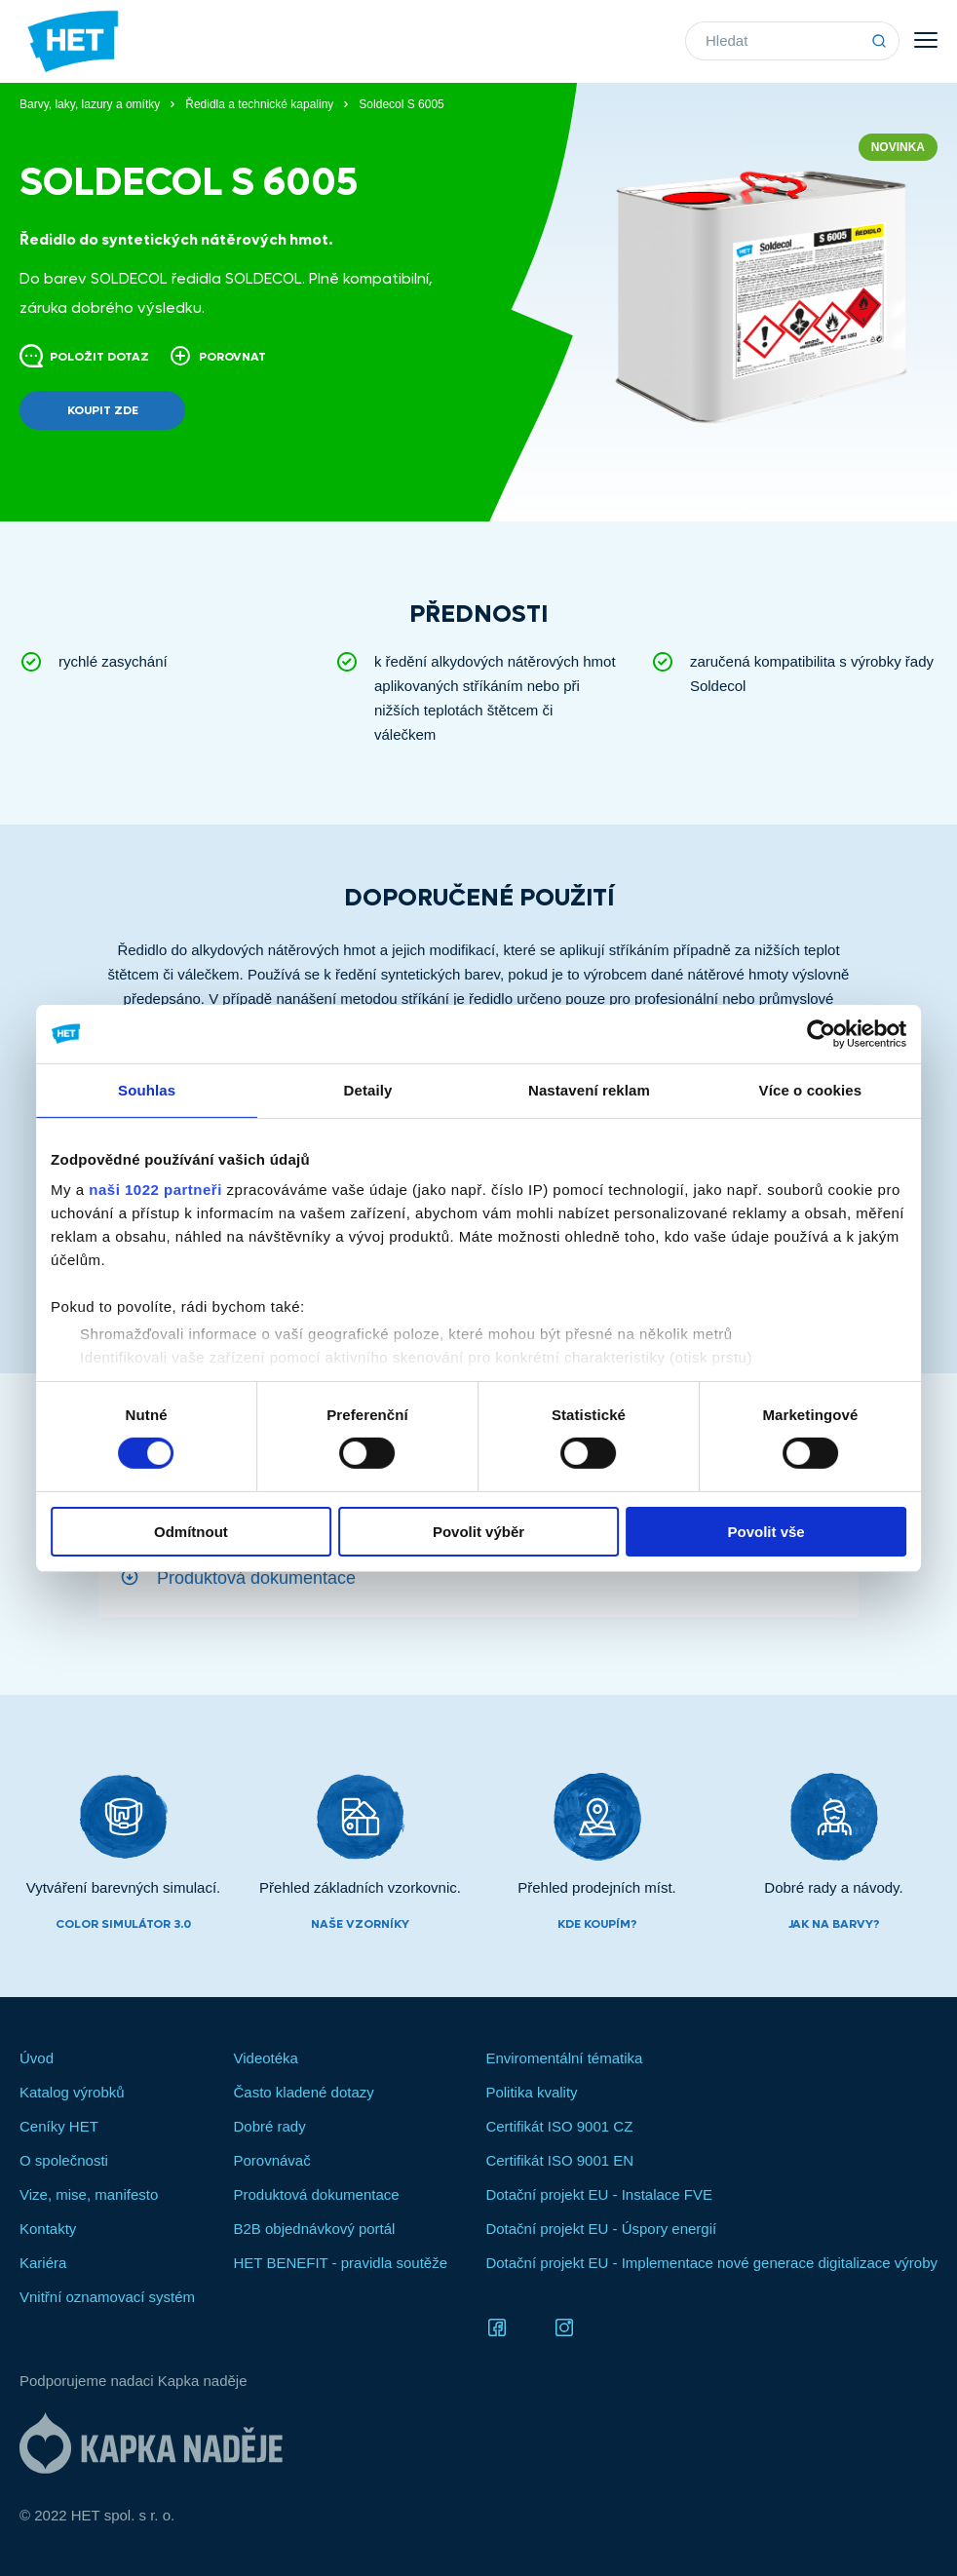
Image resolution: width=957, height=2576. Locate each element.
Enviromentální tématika (563, 2058)
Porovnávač (271, 2160)
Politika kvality (531, 2092)
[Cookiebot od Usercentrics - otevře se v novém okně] (817, 1033)
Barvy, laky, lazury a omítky (89, 104)
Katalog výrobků (72, 2092)
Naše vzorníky (360, 1924)
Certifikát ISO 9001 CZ (558, 2126)
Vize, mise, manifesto (88, 2194)
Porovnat (217, 355)
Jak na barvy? (834, 1924)
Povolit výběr (478, 1531)
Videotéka (265, 2058)
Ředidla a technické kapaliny (259, 104)
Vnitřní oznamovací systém (107, 2296)
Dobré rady (269, 2126)
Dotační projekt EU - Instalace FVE (598, 2194)
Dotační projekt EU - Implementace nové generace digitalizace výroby (711, 2262)
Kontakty (47, 2228)
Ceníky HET (58, 2126)
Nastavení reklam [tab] (588, 1089)
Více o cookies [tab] (808, 1089)
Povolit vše (763, 1531)
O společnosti (63, 2160)
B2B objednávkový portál (314, 2228)
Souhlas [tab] (149, 1089)
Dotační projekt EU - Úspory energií (600, 2228)
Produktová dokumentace (256, 1577)
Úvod (36, 2058)
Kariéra (42, 2262)
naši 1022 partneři (159, 1189)
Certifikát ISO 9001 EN (559, 2160)
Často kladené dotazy (303, 2092)
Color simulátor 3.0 (123, 1924)
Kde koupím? (597, 1924)
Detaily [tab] (369, 1089)
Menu (926, 40)
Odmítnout (194, 1531)
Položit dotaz (84, 355)
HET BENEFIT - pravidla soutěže (340, 2262)
